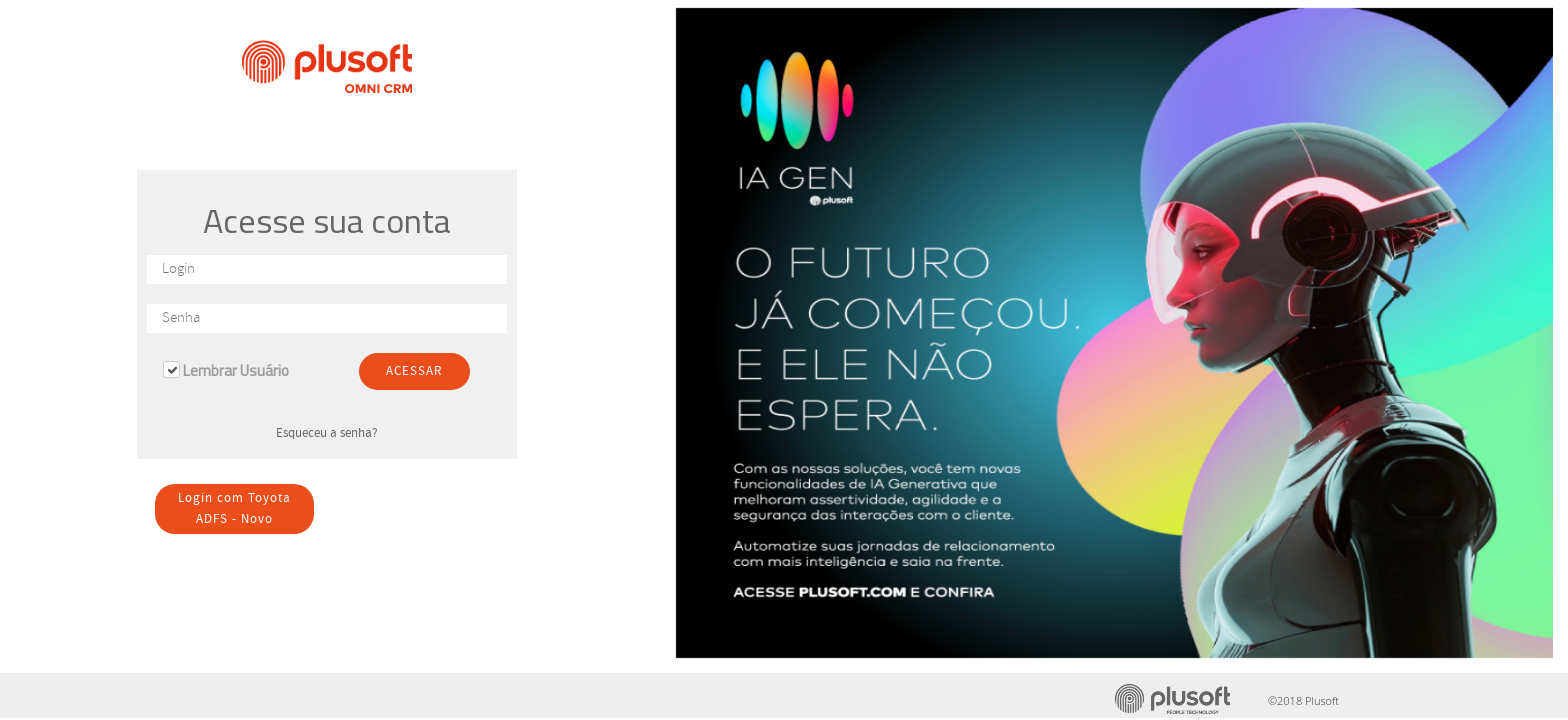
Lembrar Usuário (236, 370)
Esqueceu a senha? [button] (327, 433)
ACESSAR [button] (414, 371)
